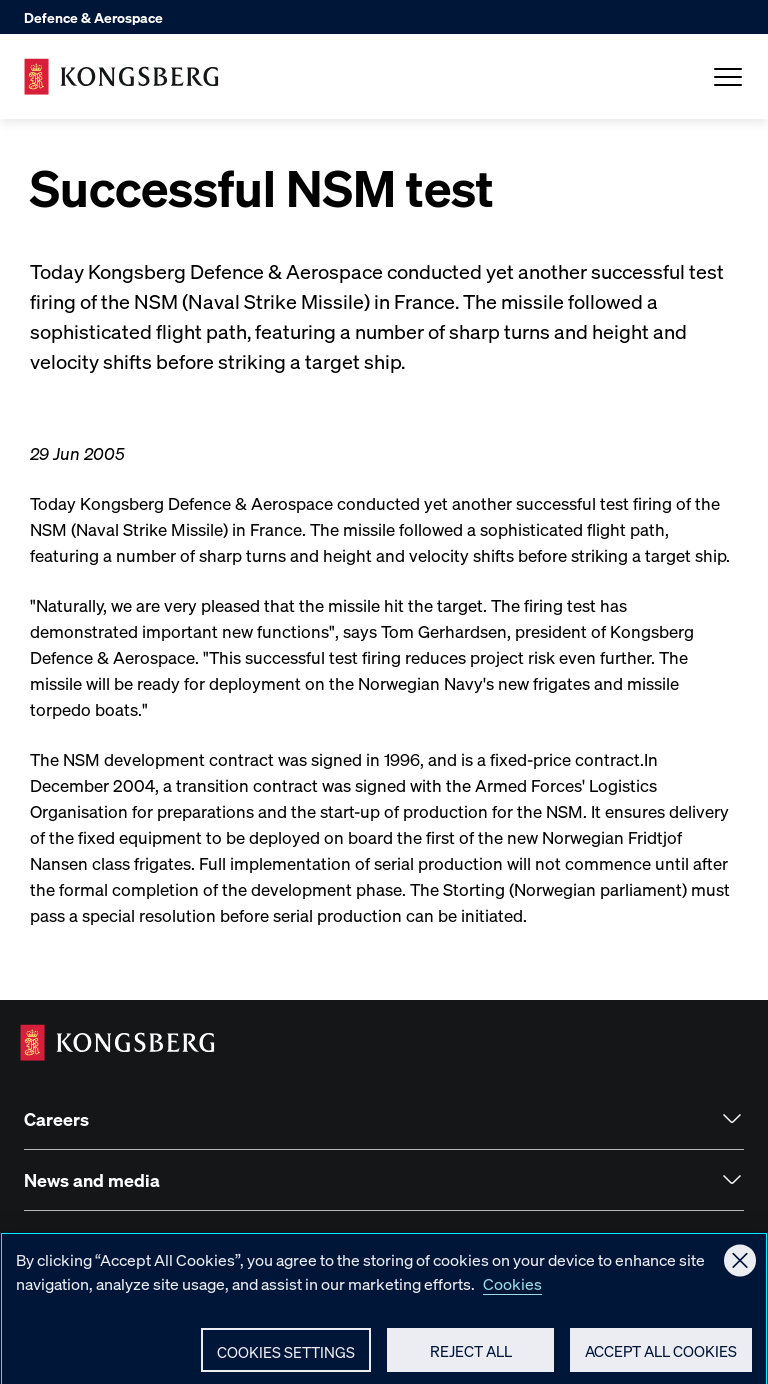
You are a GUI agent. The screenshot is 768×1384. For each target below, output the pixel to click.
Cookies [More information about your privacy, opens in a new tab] (512, 1289)
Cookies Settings (286, 1358)
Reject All (471, 1357)
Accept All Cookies (661, 1357)
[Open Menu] (728, 77)
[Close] (740, 1267)
